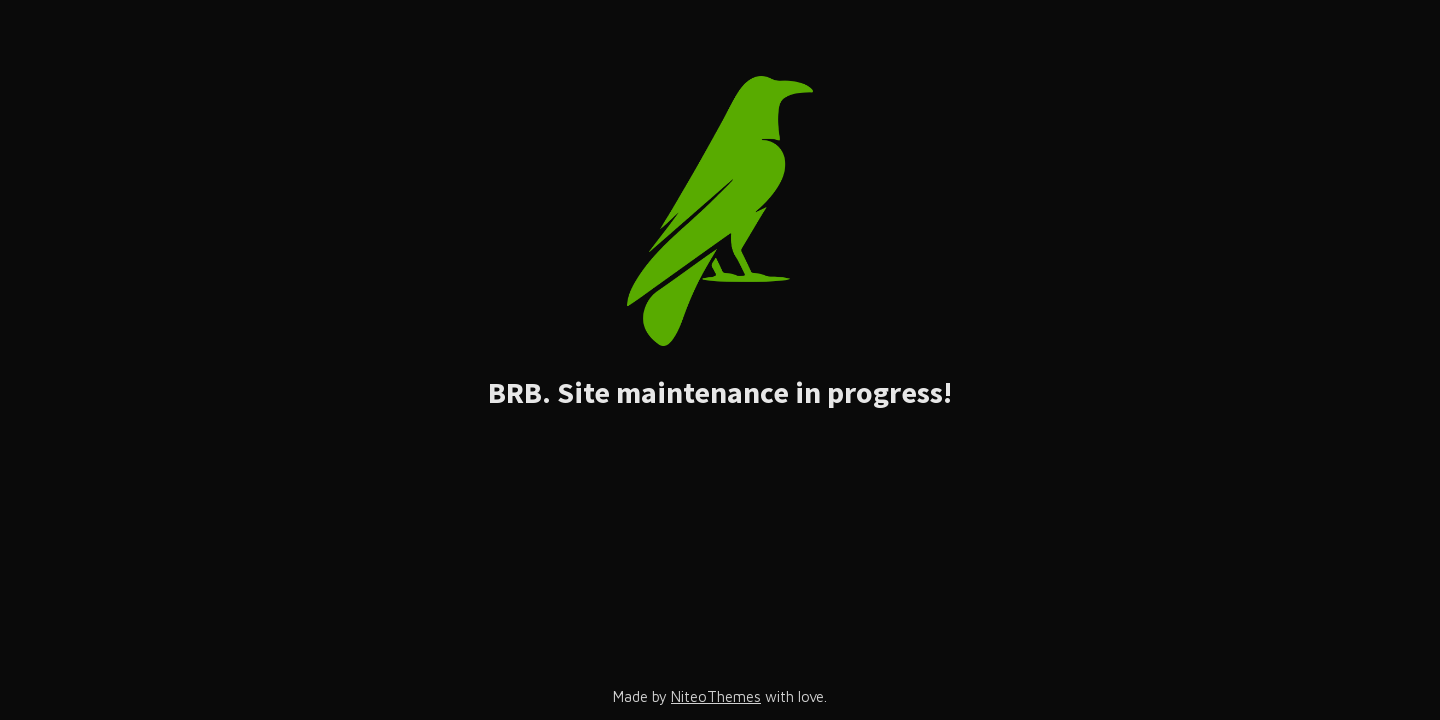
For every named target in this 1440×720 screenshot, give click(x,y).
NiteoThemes (716, 696)
